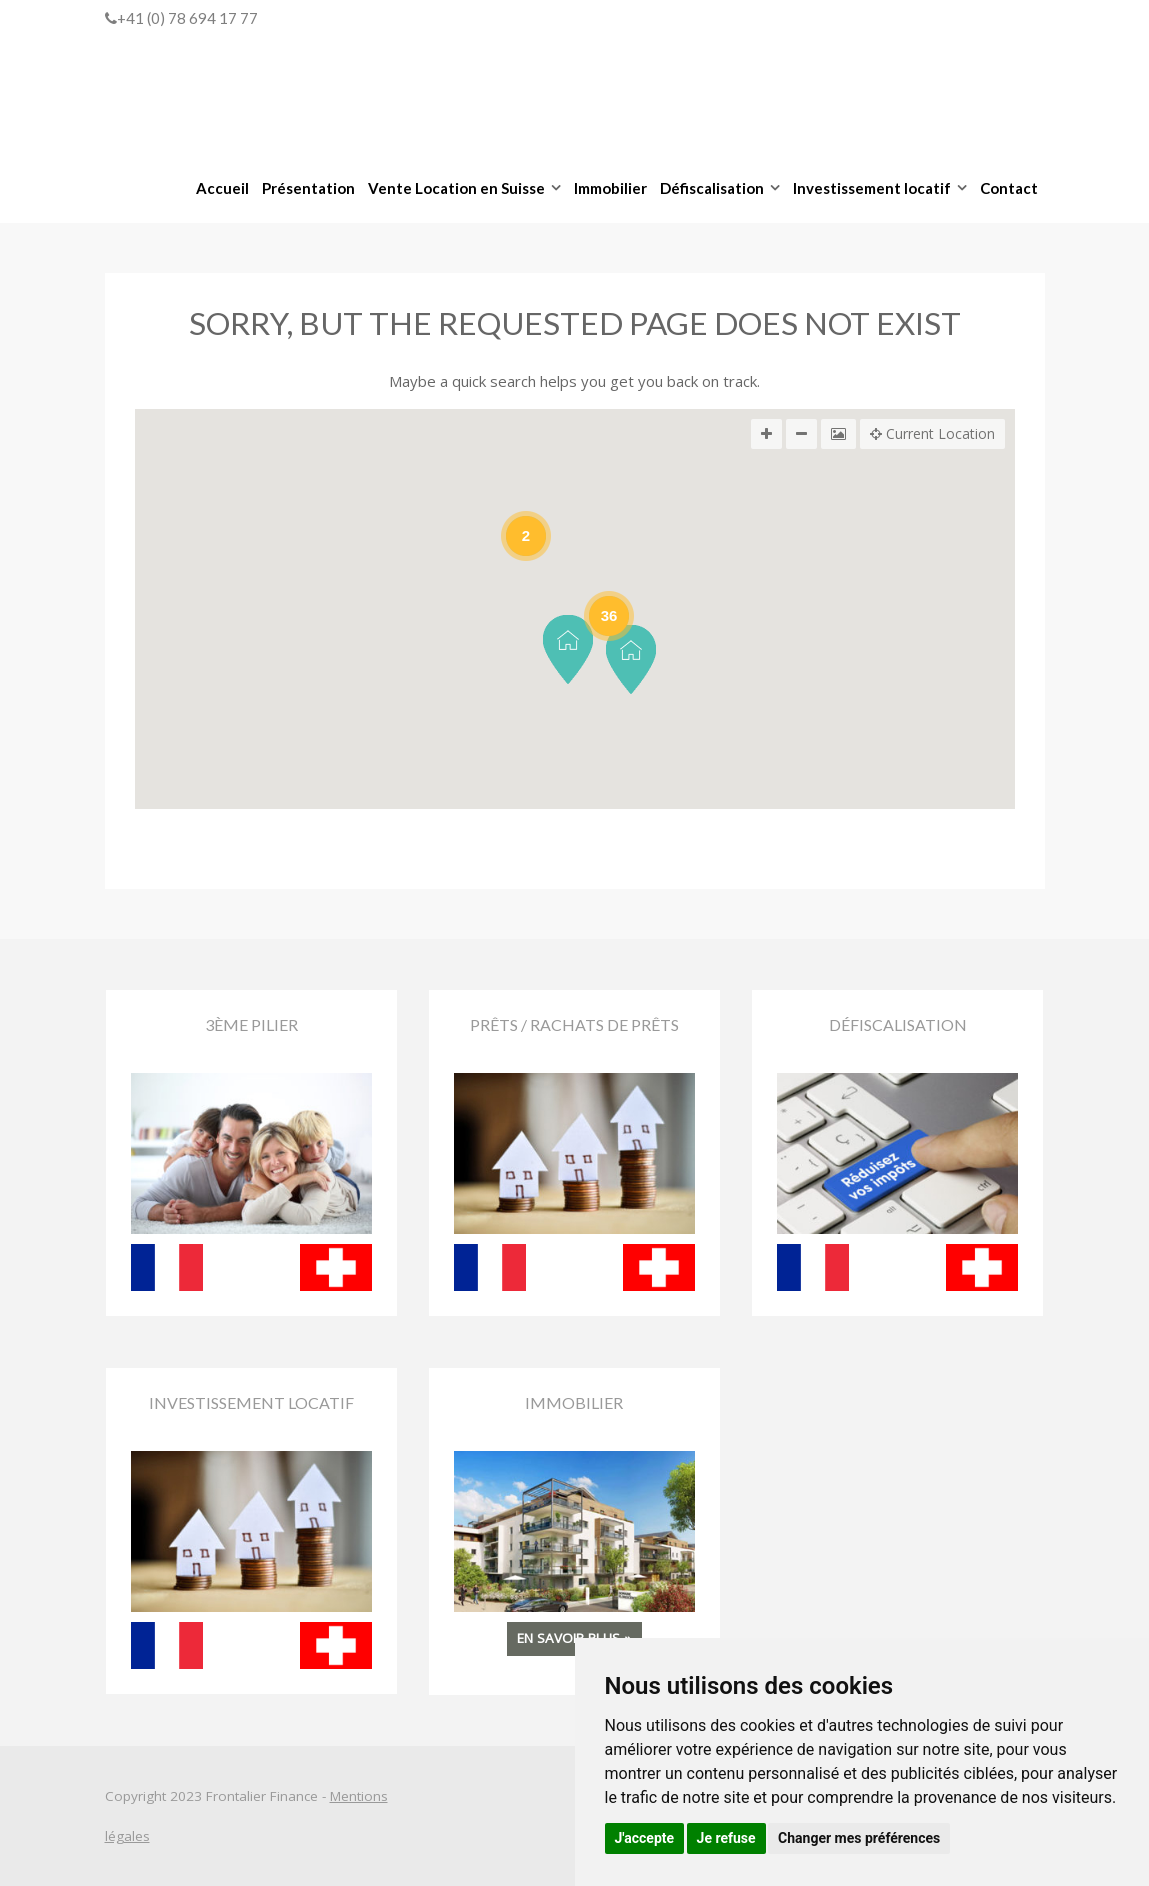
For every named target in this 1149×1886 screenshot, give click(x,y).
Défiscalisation (712, 188)
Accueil (222, 188)
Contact (1009, 188)
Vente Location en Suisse (456, 188)
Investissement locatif (872, 188)
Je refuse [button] (726, 1838)
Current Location (932, 434)
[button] (568, 649)
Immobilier (610, 188)
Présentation (308, 188)
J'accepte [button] (645, 1838)
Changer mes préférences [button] (859, 1838)
